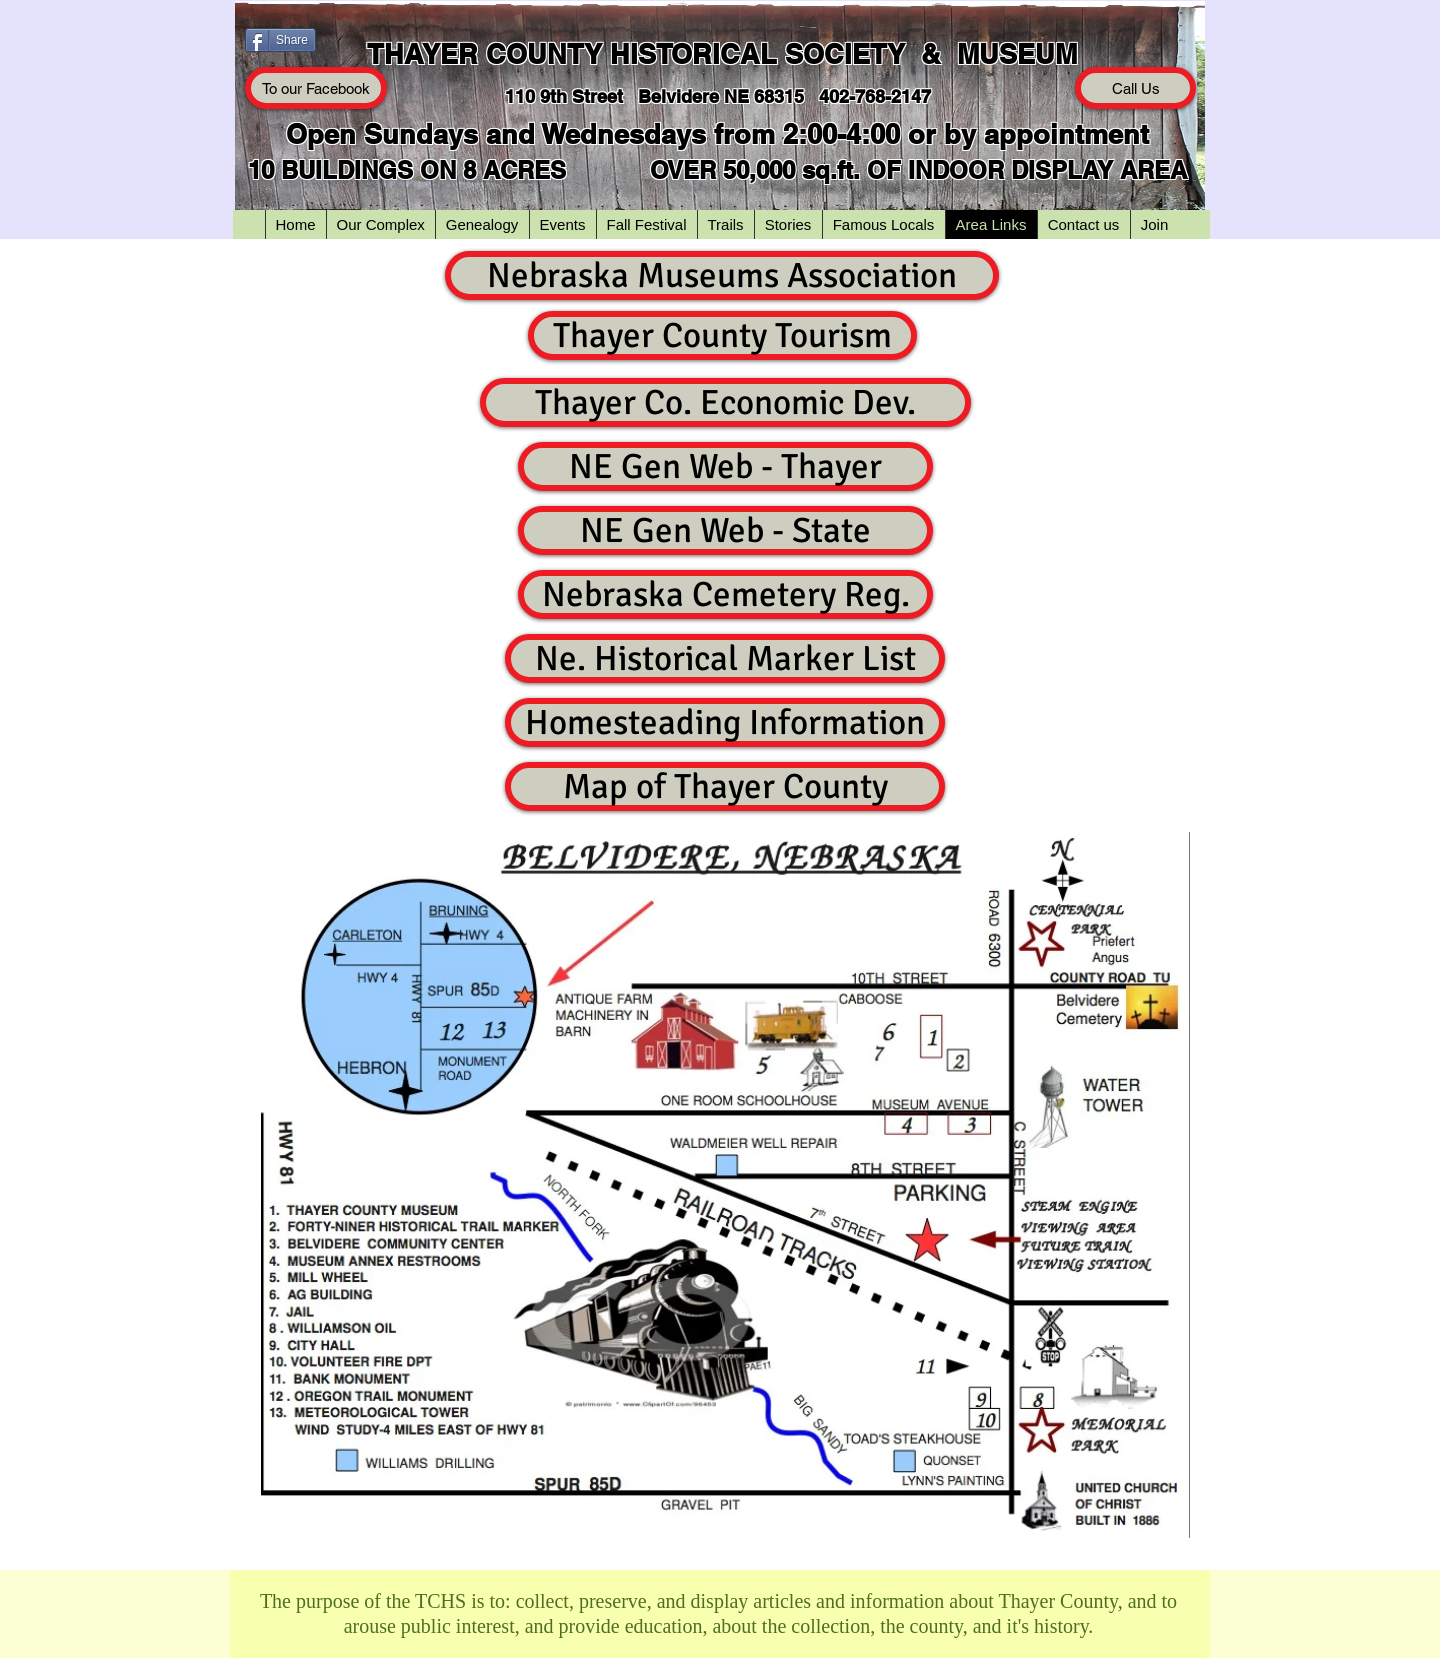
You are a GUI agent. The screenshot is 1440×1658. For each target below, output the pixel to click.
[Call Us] (1135, 88)
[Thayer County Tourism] (722, 335)
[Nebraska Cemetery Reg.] (725, 594)
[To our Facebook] (316, 88)
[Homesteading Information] (725, 722)
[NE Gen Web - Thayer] (725, 466)
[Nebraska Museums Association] (722, 275)
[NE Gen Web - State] (725, 530)
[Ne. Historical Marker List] (725, 658)
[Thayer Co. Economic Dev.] (725, 402)
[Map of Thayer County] (725, 786)
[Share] (280, 40)
